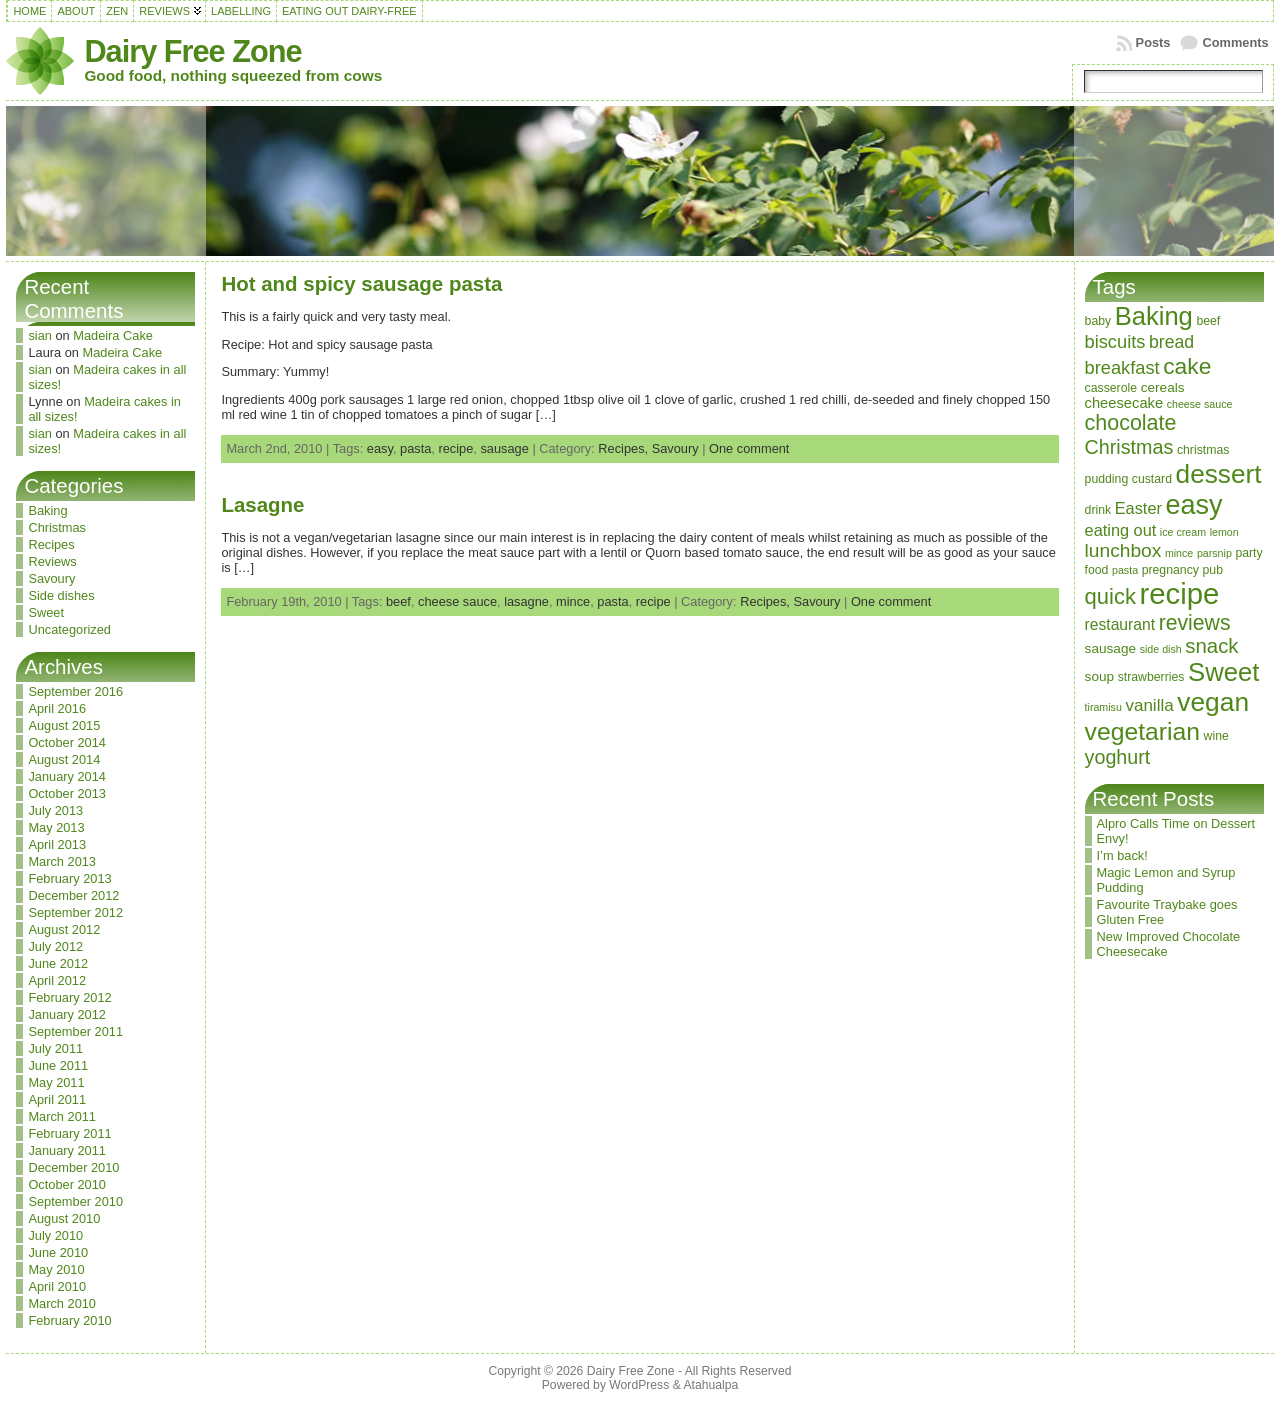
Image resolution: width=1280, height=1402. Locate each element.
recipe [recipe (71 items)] (1180, 593)
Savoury (51, 578)
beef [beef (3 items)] (1208, 321)
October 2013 (67, 793)
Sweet (46, 612)
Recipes (51, 544)
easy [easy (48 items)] (1193, 505)
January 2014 (67, 776)
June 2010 (58, 1252)
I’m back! (1122, 855)
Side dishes (61, 595)
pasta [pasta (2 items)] (1125, 570)
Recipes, (624, 448)
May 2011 (56, 1082)
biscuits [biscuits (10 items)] (1115, 341)
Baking (47, 510)
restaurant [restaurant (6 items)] (1120, 624)
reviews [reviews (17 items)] (1195, 622)
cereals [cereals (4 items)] (1163, 387)
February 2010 (69, 1320)
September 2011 (75, 1031)
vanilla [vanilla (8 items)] (1149, 705)
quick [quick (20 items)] (1110, 596)
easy (380, 448)
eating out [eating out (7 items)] (1121, 530)
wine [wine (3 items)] (1216, 736)
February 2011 (69, 1133)
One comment (749, 448)
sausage (504, 448)
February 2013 (69, 878)
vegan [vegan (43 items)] (1213, 702)
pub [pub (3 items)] (1212, 570)
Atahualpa (710, 1385)
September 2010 (75, 1201)
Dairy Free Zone (192, 51)
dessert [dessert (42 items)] (1219, 474)
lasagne (526, 601)
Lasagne (262, 504)
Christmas (57, 527)
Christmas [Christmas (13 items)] (1129, 447)
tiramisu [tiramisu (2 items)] (1103, 707)
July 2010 (55, 1235)
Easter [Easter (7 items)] (1138, 508)
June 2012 (58, 963)
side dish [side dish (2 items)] (1161, 649)
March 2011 (62, 1116)
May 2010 (56, 1269)
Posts (1153, 42)
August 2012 (64, 929)
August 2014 (64, 759)
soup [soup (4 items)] (1100, 676)
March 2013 (62, 861)
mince (573, 601)
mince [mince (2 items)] (1179, 553)
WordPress (639, 1385)
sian (39, 335)
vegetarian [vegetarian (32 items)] (1142, 731)
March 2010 (62, 1303)
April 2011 (57, 1099)
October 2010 (67, 1184)
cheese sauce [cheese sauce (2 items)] (1200, 404)
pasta (415, 448)
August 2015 (64, 725)
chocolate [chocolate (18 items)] (1131, 423)
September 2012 (75, 912)
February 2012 (69, 997)
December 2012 (73, 895)
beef (398, 601)
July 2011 (55, 1048)
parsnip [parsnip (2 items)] (1214, 553)
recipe (455, 448)
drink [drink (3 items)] (1098, 510)
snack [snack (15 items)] (1211, 646)
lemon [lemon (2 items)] (1224, 532)
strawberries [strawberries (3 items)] (1151, 677)
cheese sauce (457, 601)
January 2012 (67, 1014)
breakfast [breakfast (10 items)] (1122, 367)
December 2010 (73, 1167)
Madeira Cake (113, 335)
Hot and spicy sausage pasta (361, 283)
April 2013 (57, 844)
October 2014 (67, 742)
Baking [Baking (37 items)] (1154, 316)
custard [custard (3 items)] (1152, 479)
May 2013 (56, 827)
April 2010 (57, 1286)
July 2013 (55, 810)
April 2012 (57, 980)
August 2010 (64, 1218)
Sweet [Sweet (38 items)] (1223, 672)
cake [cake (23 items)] (1187, 366)
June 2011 (58, 1065)
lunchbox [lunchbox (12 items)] (1123, 550)
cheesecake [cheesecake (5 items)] (1124, 403)
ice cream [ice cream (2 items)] (1183, 532)
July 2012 (55, 946)
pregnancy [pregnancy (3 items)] (1170, 570)
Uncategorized (69, 629)
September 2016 (75, 691)
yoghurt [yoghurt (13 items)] (1118, 757)
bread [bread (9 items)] (1171, 342)
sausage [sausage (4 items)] (1111, 648)
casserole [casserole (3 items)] (1111, 388)
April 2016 (57, 708)
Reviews (52, 561)
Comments (1235, 42)
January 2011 (67, 1150)
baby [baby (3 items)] (1098, 321)
